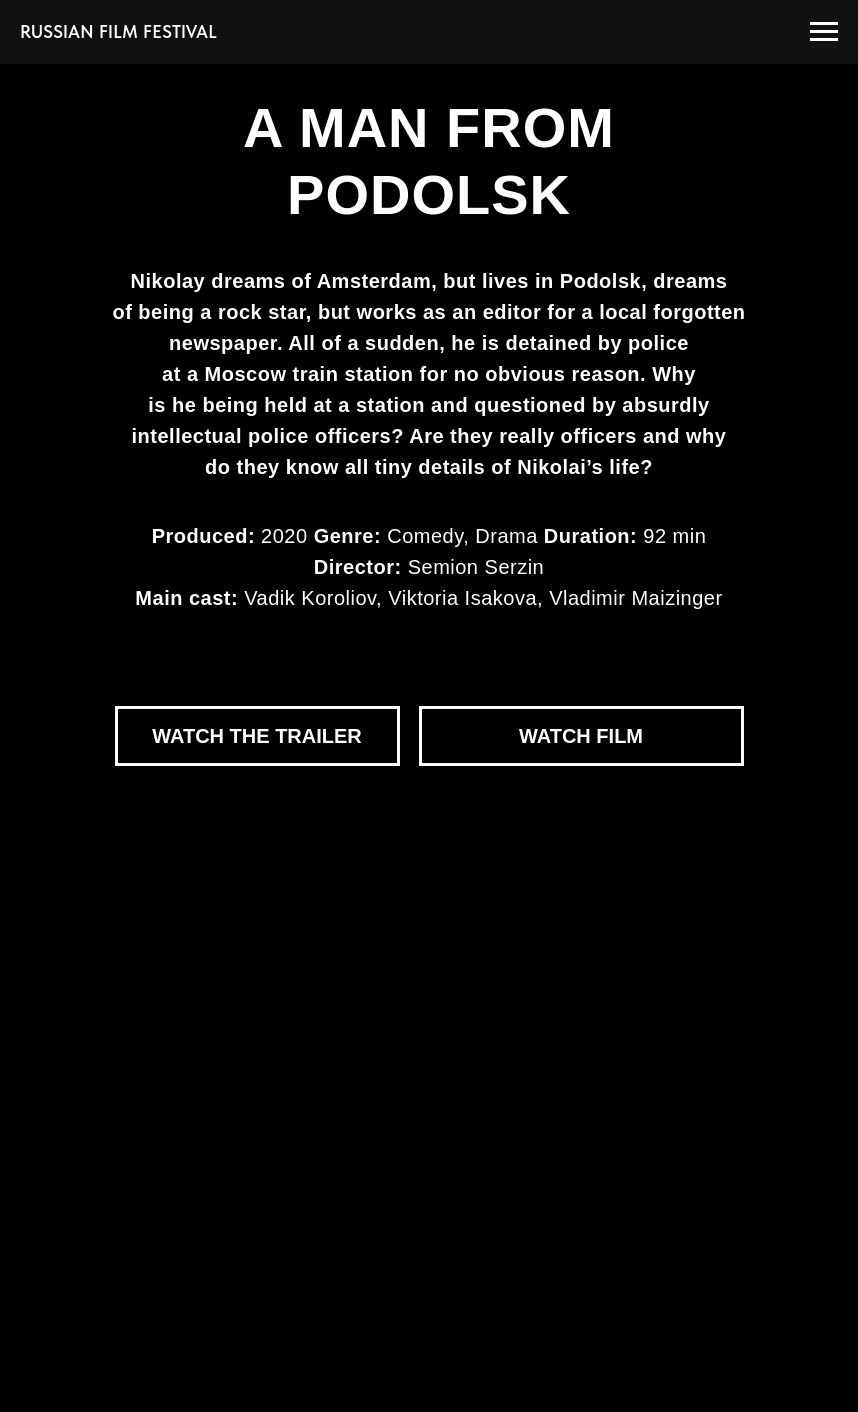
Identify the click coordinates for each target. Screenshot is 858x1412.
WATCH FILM (581, 736)
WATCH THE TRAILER (257, 736)
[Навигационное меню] (824, 32)
